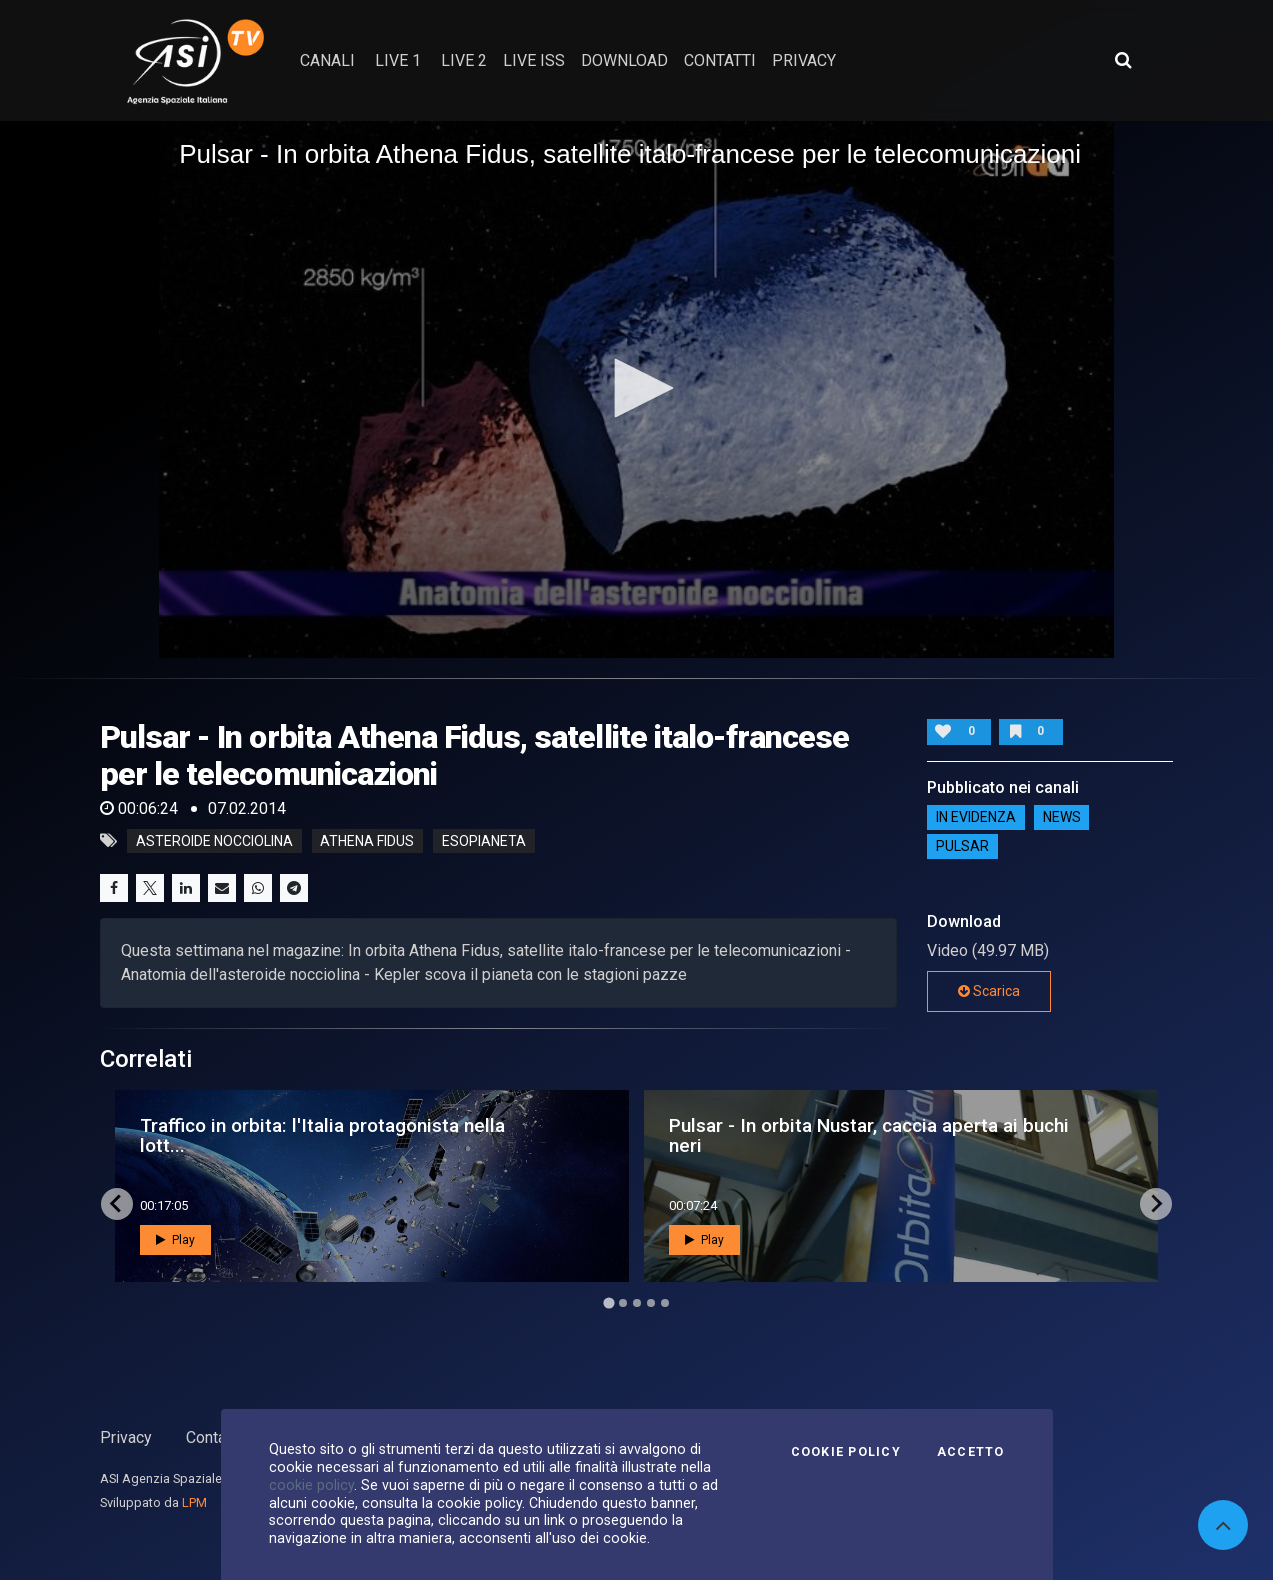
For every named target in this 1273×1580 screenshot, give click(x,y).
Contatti (213, 1437)
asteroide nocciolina (214, 841)
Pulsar (962, 847)
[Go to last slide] (117, 1204)
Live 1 (398, 60)
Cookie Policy (846, 1452)
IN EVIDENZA (976, 818)
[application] (636, 389)
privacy (804, 60)
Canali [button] (327, 60)
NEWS (1062, 818)
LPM (194, 1502)
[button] (637, 388)
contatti (720, 60)
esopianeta (484, 841)
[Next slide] (1156, 1204)
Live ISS (534, 60)
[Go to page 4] (651, 1303)
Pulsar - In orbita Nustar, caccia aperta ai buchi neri (869, 1135)
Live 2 (464, 60)
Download (624, 60)
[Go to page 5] (665, 1303)
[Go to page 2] (623, 1303)
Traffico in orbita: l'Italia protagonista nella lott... (322, 1135)
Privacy (126, 1437)
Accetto (971, 1452)
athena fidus (367, 841)
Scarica (989, 991)
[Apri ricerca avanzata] (1123, 60)
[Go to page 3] (637, 1303)
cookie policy (311, 1485)
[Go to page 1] (608, 1302)
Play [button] (175, 1240)
